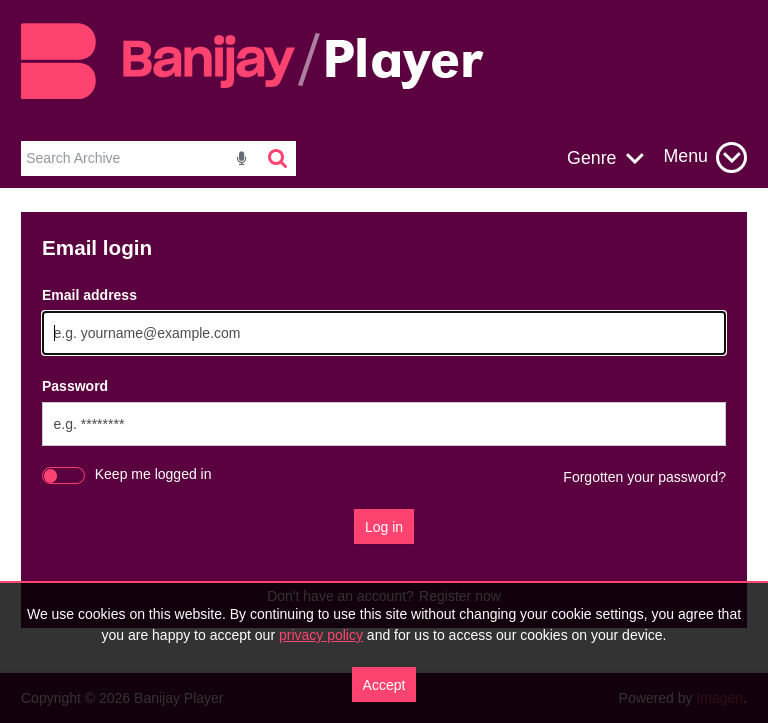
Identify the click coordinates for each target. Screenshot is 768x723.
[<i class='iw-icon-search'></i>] (279, 158)
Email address (89, 295)
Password (75, 386)
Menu (686, 156)
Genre (591, 158)
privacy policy (321, 635)
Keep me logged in (153, 474)
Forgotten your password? (644, 477)
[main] (384, 430)
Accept (384, 685)
